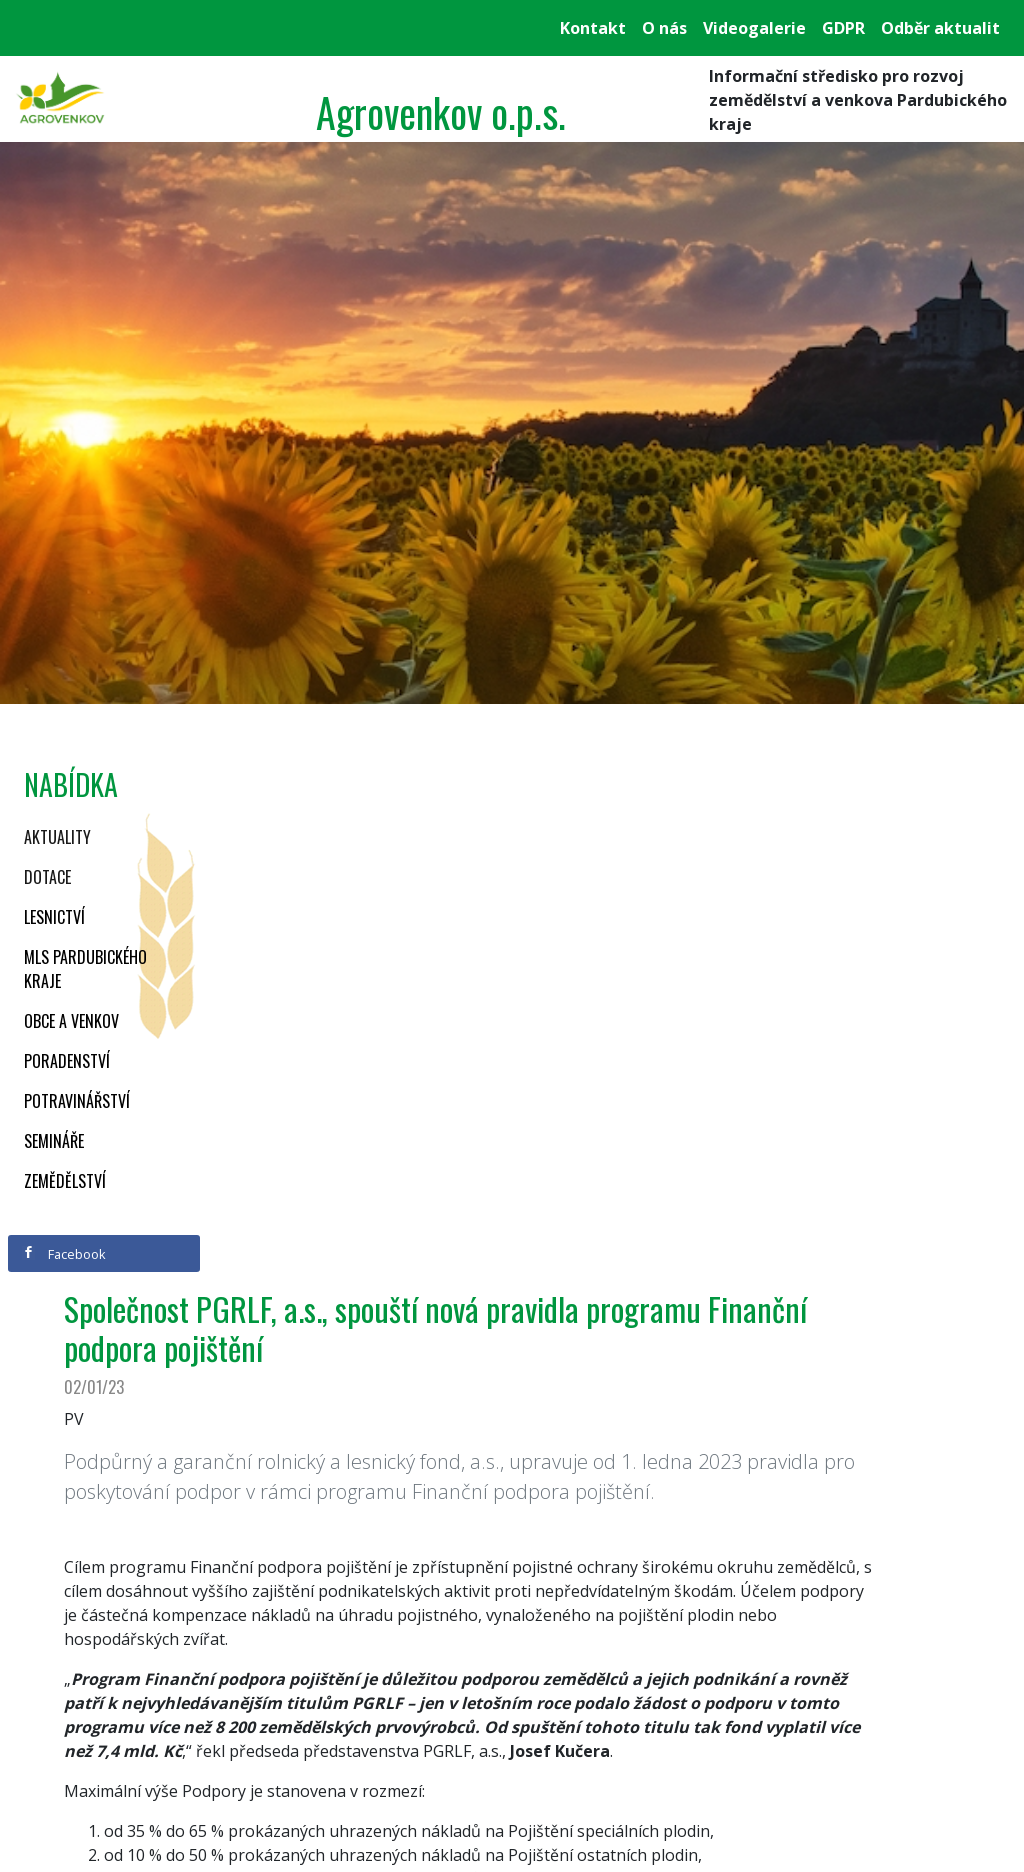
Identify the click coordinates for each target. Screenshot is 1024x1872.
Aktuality (57, 837)
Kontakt (593, 28)
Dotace (47, 877)
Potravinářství (77, 1101)
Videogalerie (754, 28)
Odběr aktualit (940, 28)
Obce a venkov (71, 1021)
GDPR (843, 28)
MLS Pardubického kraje (85, 969)
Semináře (54, 1141)
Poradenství (67, 1061)
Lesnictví (54, 917)
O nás (664, 28)
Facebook (64, 1254)
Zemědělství (65, 1181)
